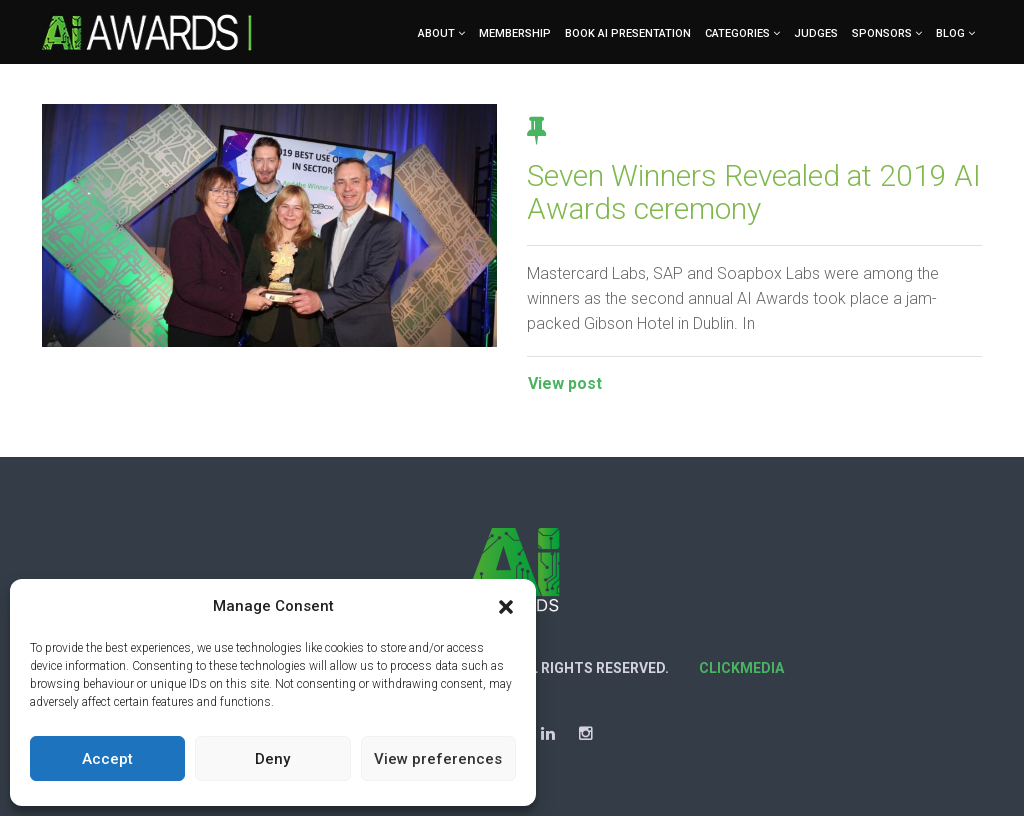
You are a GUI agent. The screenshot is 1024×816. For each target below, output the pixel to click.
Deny (272, 759)
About (436, 33)
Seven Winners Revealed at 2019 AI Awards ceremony (754, 192)
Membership (515, 33)
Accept (107, 759)
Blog (950, 33)
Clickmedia (741, 668)
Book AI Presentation (628, 33)
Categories (737, 33)
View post (565, 383)
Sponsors (882, 33)
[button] (506, 607)
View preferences (438, 759)
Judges (816, 33)
